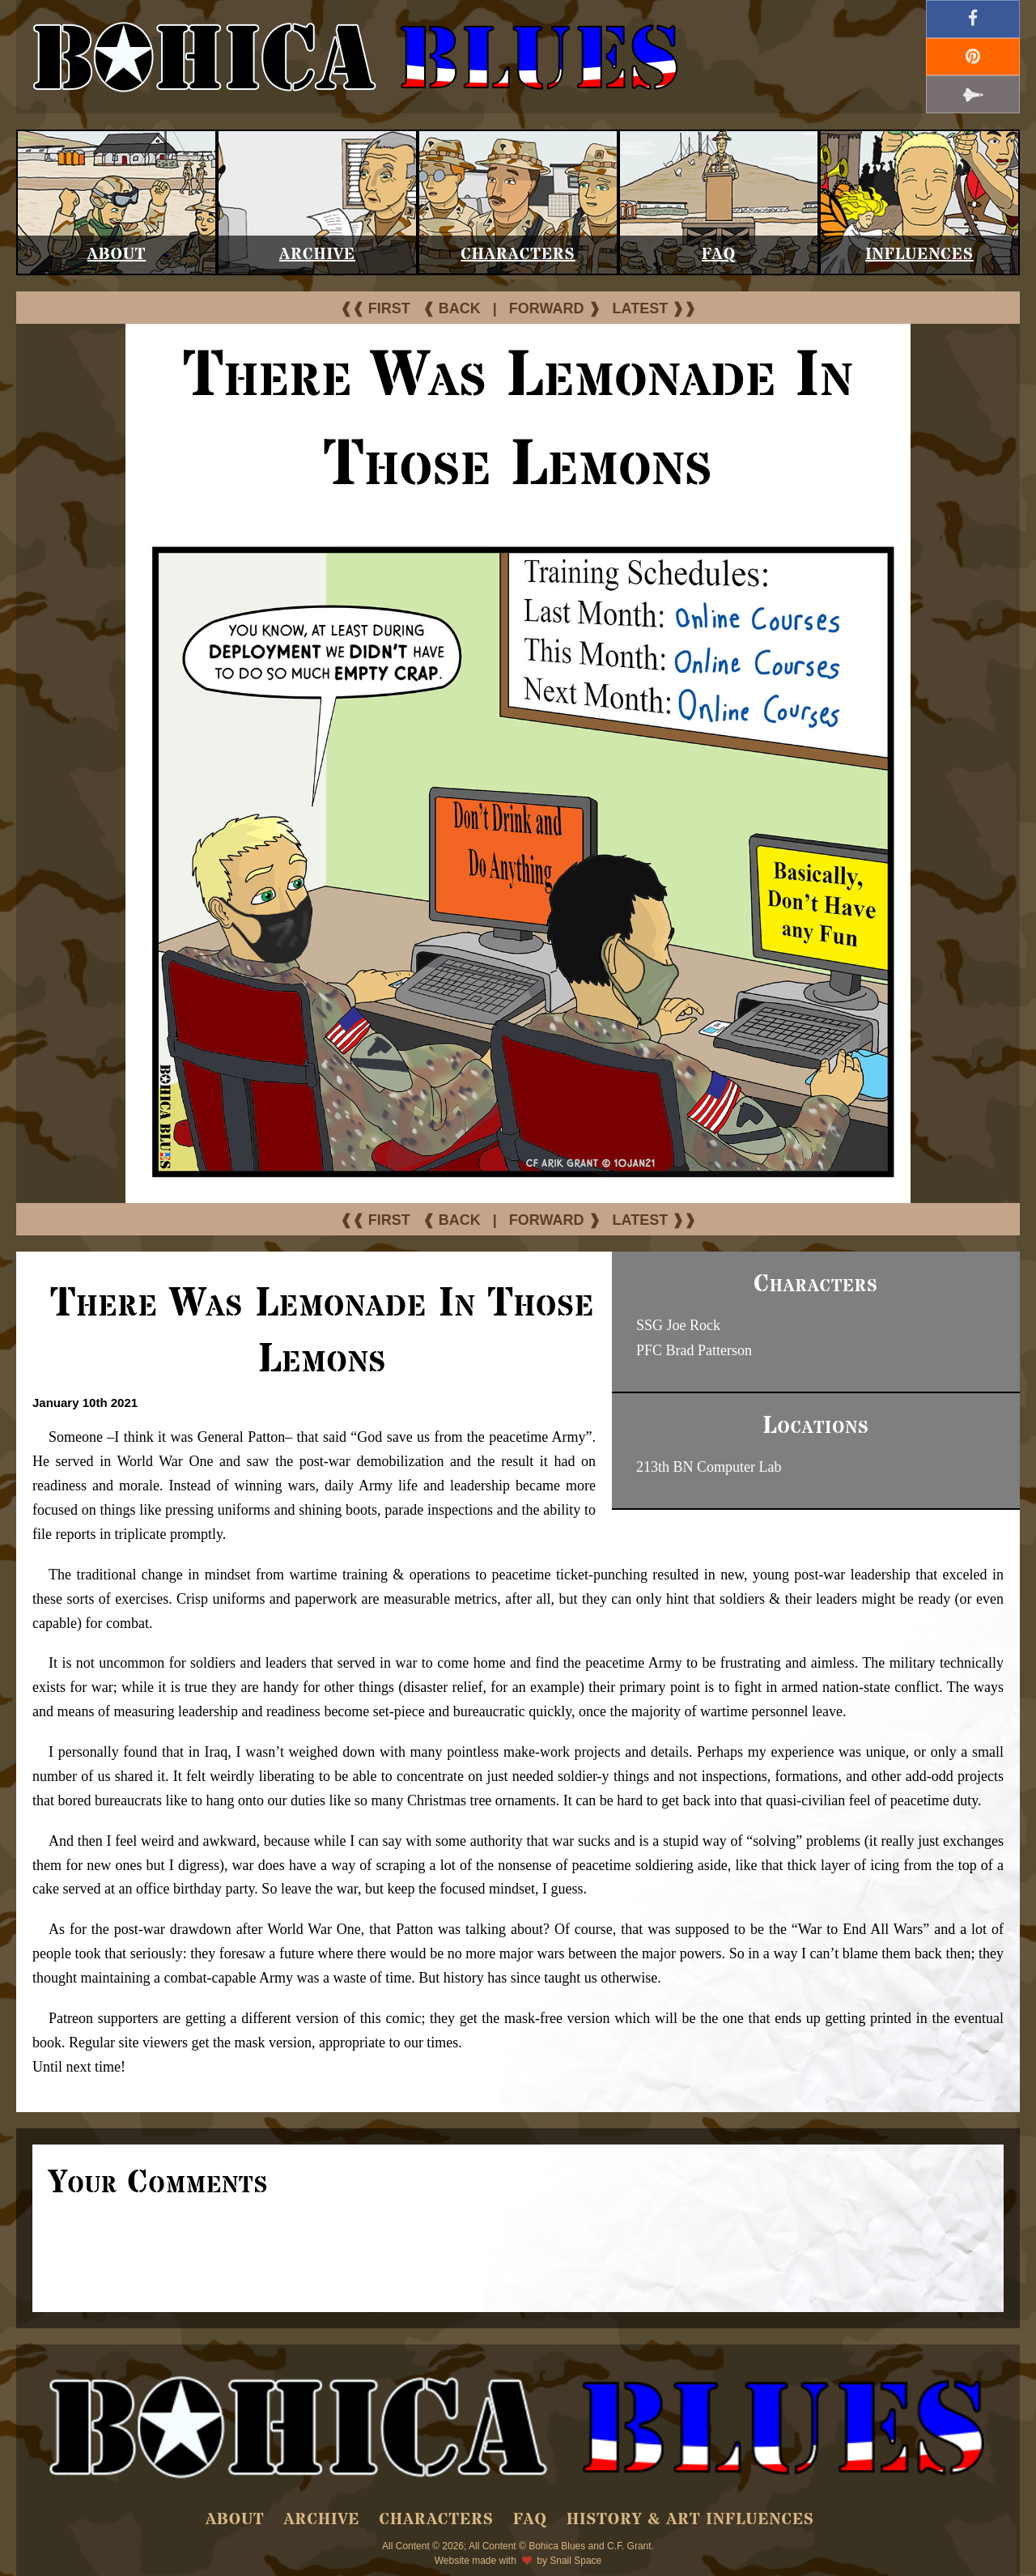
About (116, 255)
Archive (317, 255)
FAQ (719, 255)
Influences (919, 255)
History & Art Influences (690, 2520)
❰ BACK (451, 308)
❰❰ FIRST (375, 308)
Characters (518, 255)
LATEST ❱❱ (655, 308)
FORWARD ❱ (555, 308)
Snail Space (575, 2560)
